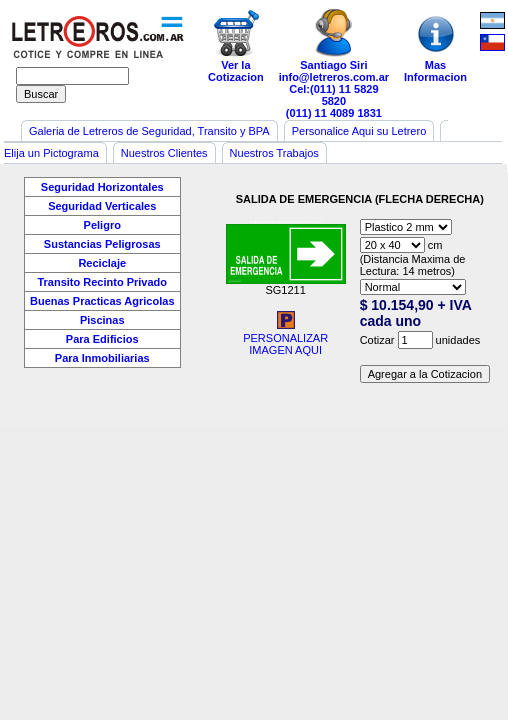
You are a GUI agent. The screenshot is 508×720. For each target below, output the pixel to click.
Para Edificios (102, 339)
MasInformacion (435, 46)
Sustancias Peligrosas (102, 244)
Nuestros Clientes (164, 153)
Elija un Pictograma (51, 153)
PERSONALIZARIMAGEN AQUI (285, 339)
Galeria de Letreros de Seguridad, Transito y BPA (149, 131)
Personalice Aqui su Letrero (359, 131)
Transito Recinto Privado (102, 282)
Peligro (102, 225)
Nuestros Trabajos (274, 153)
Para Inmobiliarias (102, 358)
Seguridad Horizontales (102, 187)
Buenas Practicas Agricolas (102, 301)
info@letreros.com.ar (334, 77)
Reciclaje (102, 263)
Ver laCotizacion (236, 46)
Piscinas (102, 320)
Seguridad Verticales (102, 206)
